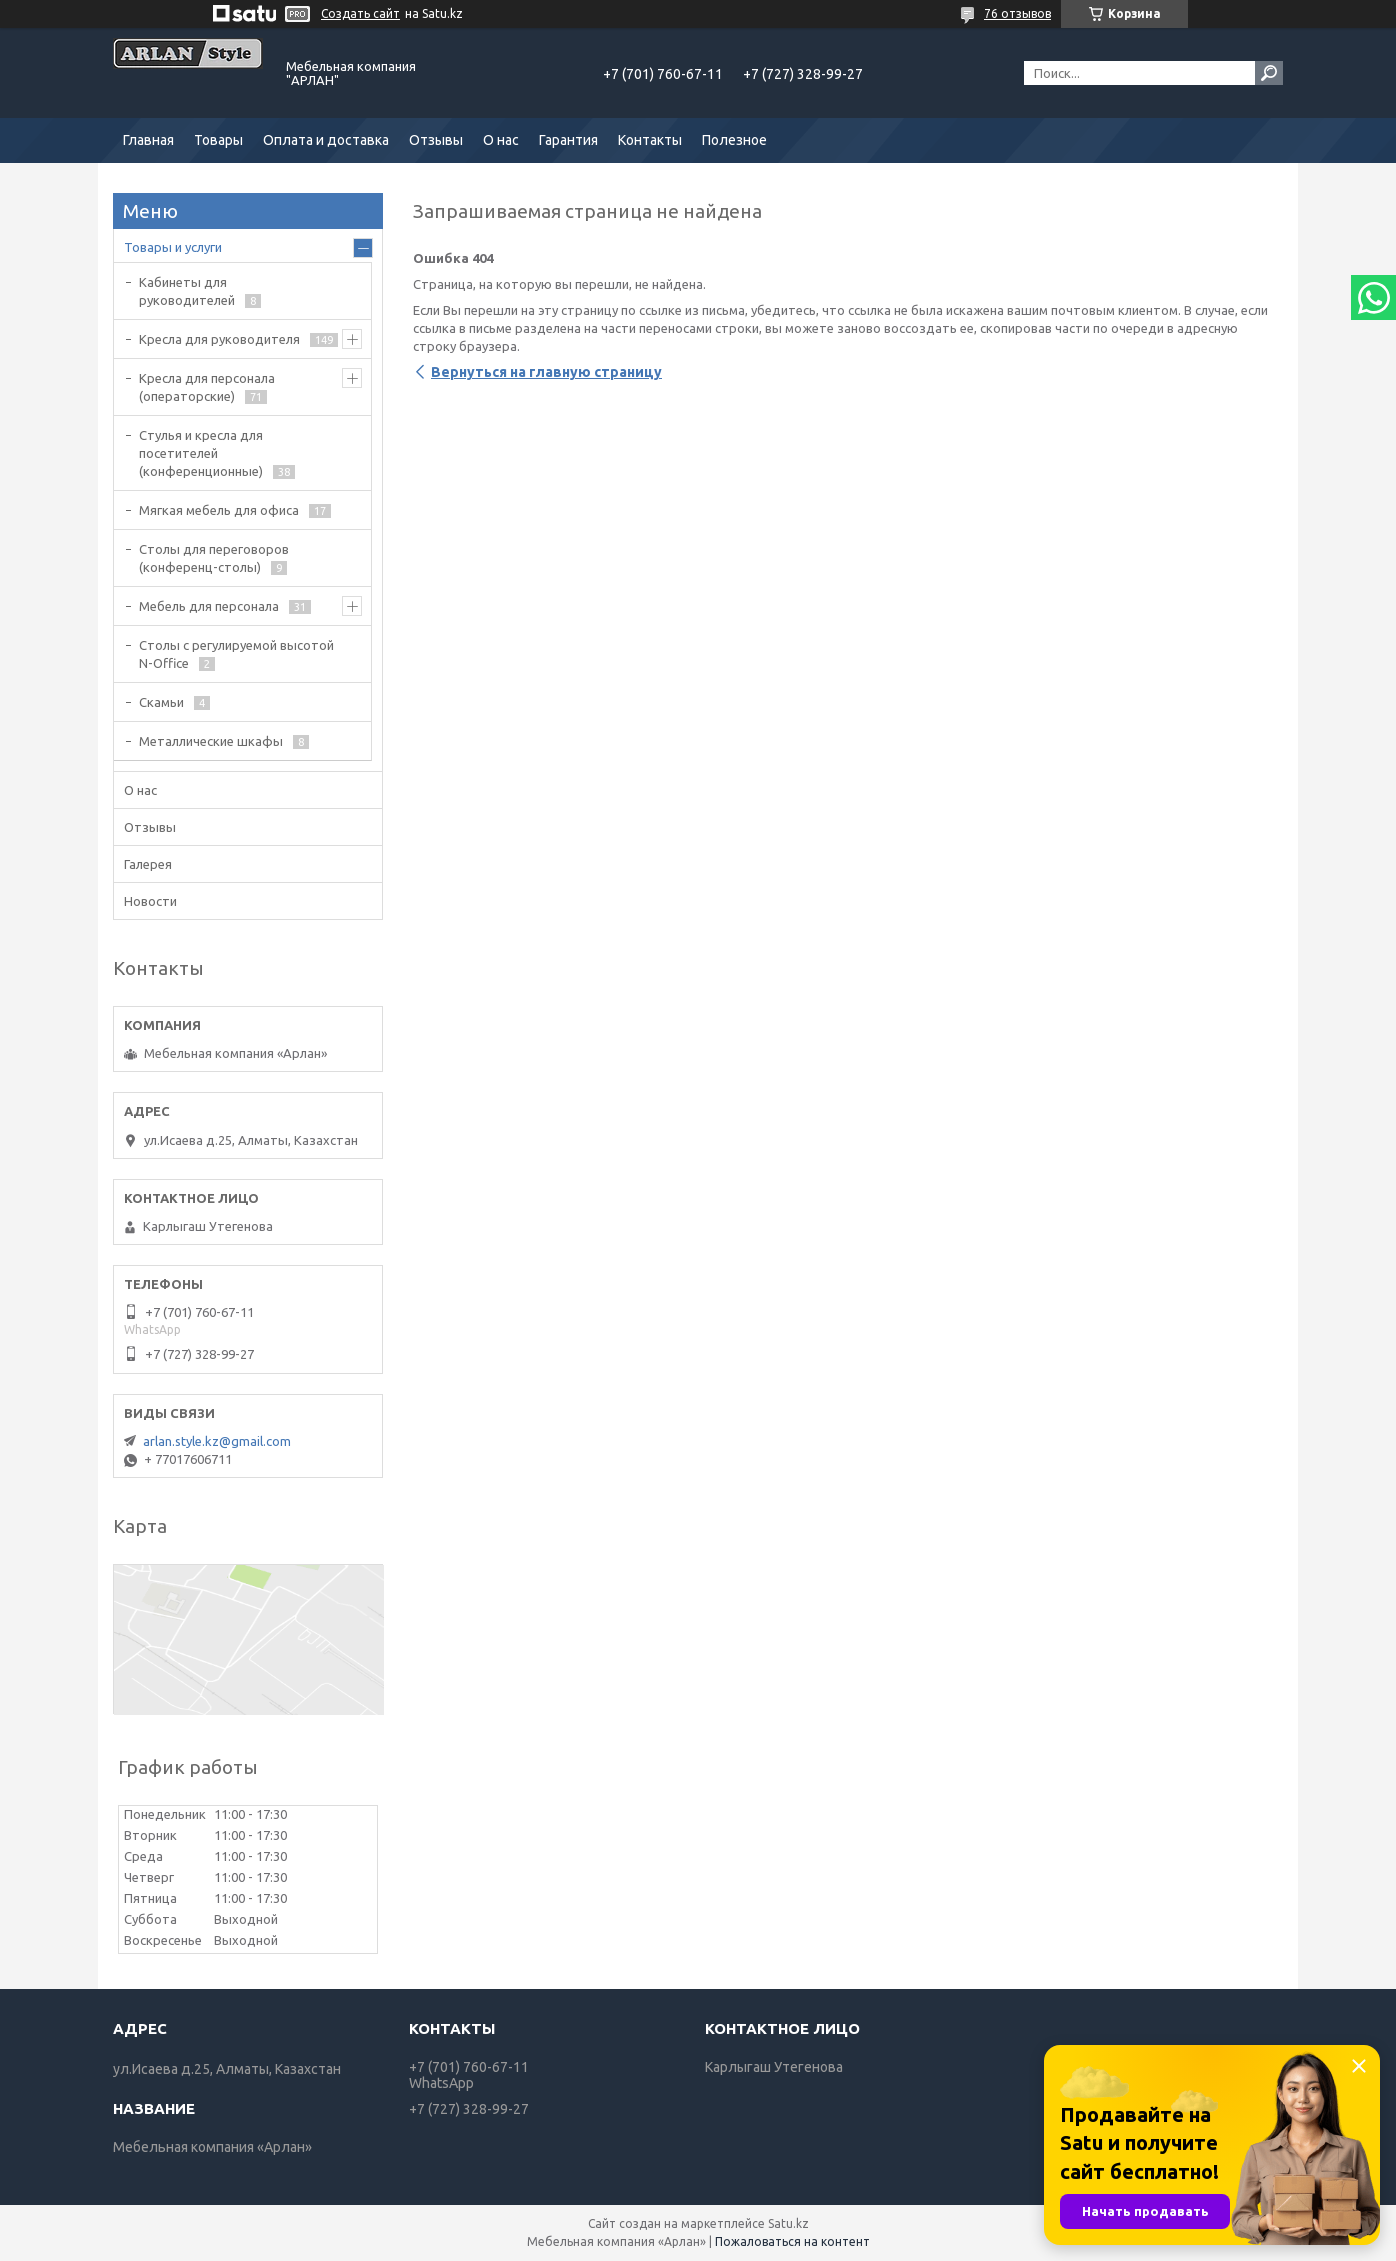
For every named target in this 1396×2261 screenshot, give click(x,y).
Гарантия (568, 140)
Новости (150, 901)
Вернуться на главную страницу (546, 372)
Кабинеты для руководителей (187, 291)
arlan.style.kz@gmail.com (217, 1441)
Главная (148, 140)
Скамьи (161, 702)
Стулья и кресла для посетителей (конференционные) (201, 453)
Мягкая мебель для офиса (219, 510)
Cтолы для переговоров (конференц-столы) (214, 558)
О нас (501, 140)
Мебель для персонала (209, 606)
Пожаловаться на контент (792, 2241)
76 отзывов (1017, 13)
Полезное (734, 140)
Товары (218, 140)
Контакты (650, 140)
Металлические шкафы (211, 741)
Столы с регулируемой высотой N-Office (236, 654)
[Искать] (1269, 73)
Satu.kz (788, 2223)
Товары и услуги (173, 247)
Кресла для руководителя (219, 339)
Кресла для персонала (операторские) (207, 387)
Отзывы (436, 140)
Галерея (148, 864)
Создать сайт (360, 13)
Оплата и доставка (326, 140)
